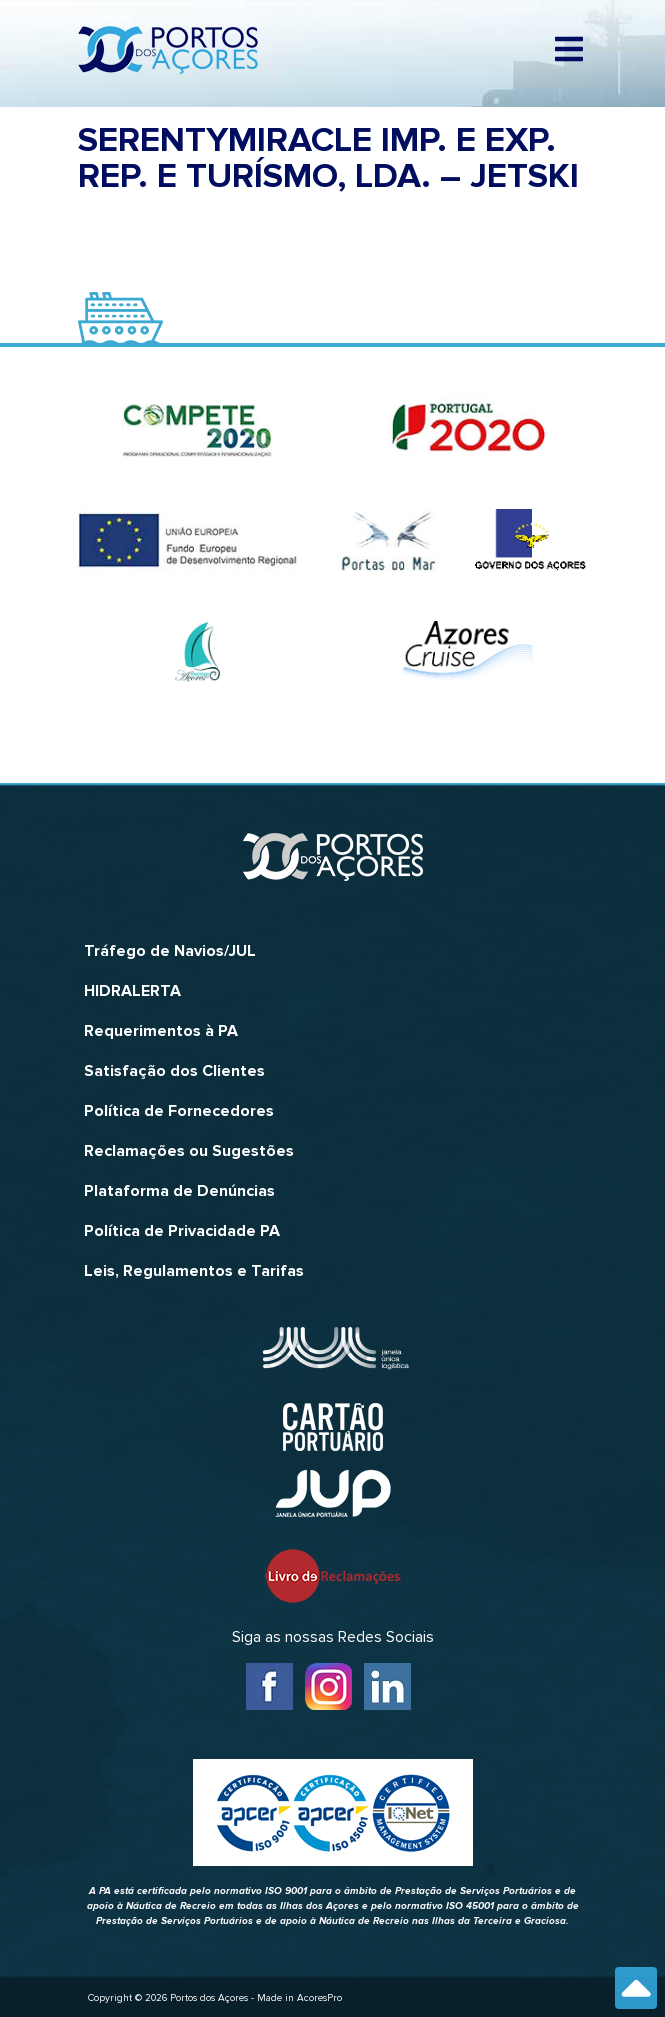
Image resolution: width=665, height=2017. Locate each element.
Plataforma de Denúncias (179, 1191)
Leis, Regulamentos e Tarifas (194, 1271)
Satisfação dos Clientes (174, 1071)
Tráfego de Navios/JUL (170, 951)
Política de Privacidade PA (182, 1231)
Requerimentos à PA (161, 1031)
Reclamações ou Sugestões (189, 1151)
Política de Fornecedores (179, 1111)
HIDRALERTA (132, 991)
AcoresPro (319, 1998)
